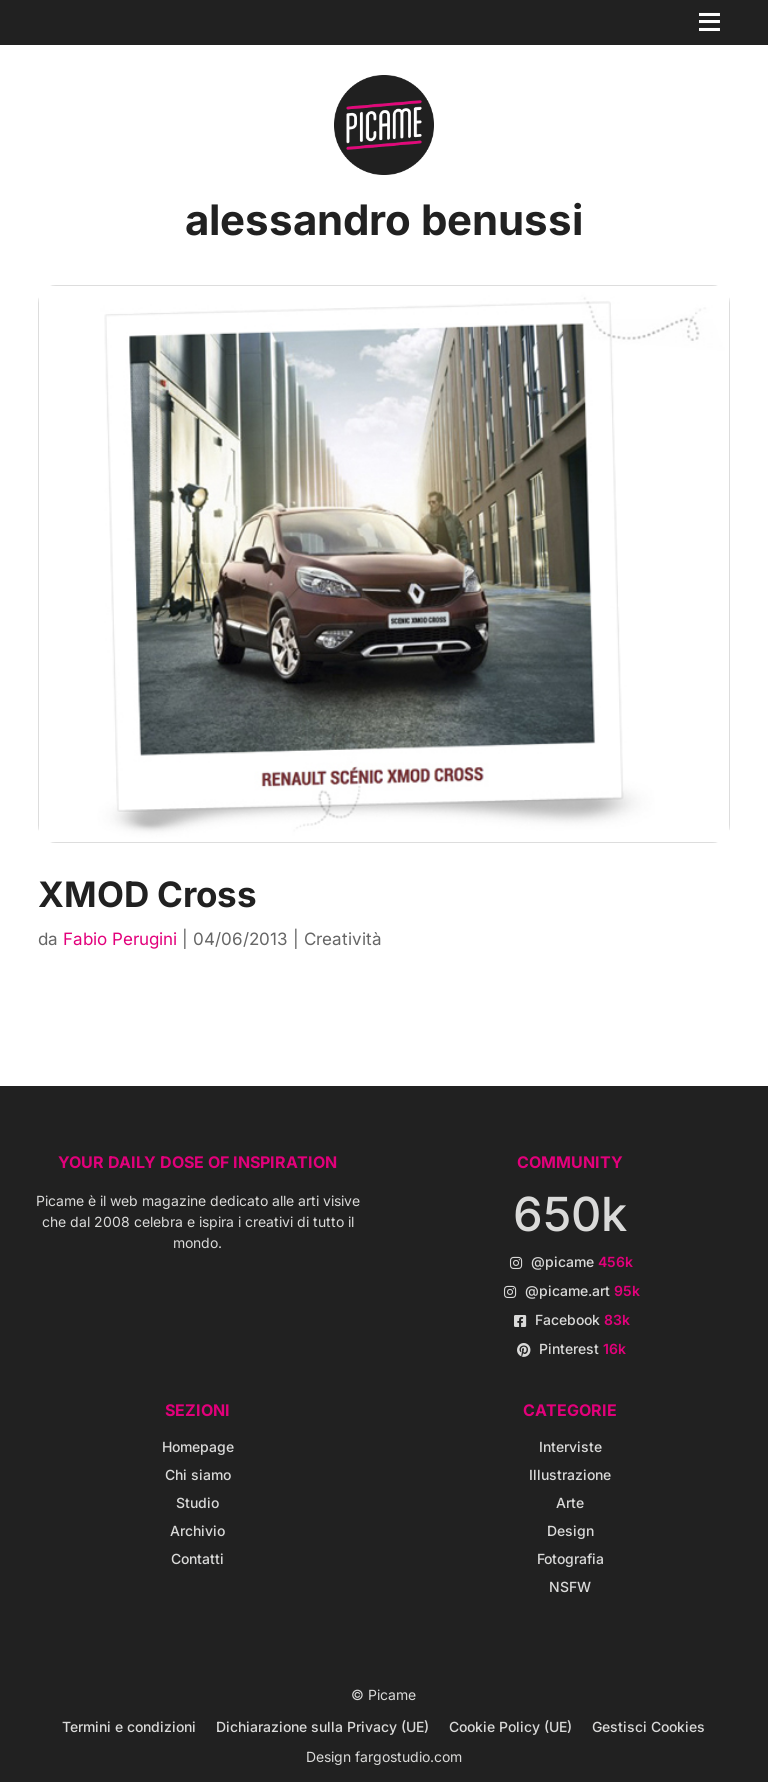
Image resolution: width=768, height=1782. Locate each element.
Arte (570, 1502)
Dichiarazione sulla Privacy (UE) (322, 1726)
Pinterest (582, 1348)
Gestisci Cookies (648, 1726)
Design (570, 1530)
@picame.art (582, 1290)
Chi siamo (198, 1474)
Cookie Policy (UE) (510, 1726)
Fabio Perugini (120, 939)
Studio (197, 1502)
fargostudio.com (408, 1756)
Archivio (197, 1530)
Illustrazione (570, 1474)
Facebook (582, 1319)
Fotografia (570, 1558)
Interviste (570, 1446)
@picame (582, 1261)
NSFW (570, 1586)
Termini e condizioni (129, 1726)
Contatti (197, 1558)
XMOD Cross (147, 894)
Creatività (343, 939)
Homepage (198, 1446)
